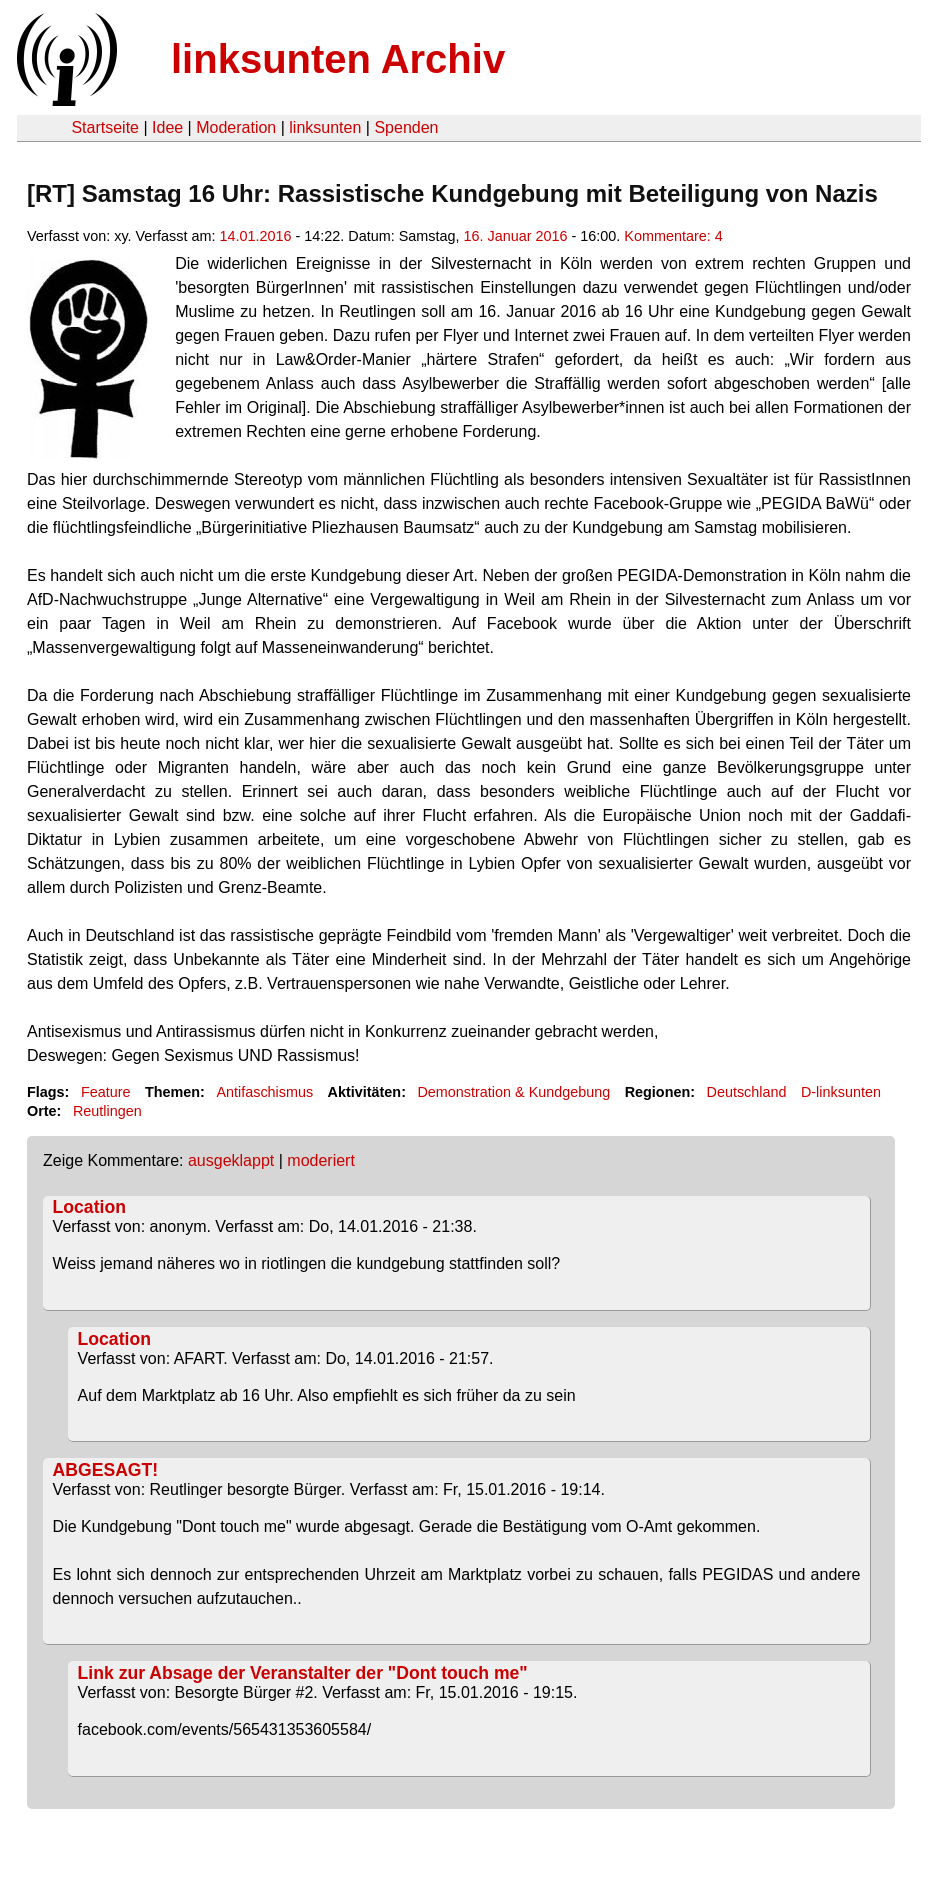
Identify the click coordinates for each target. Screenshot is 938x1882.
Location (89, 1207)
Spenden (406, 127)
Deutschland (747, 1092)
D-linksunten (841, 1092)
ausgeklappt (231, 1160)
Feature (106, 1092)
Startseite (105, 127)
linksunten (325, 127)
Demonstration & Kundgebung (513, 1092)
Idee (167, 127)
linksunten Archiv (338, 59)
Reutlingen (107, 1111)
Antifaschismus (264, 1092)
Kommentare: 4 (673, 236)
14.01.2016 (255, 236)
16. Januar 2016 (515, 236)
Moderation (236, 127)
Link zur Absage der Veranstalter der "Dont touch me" (303, 1673)
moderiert (321, 1160)
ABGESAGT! (106, 1470)
